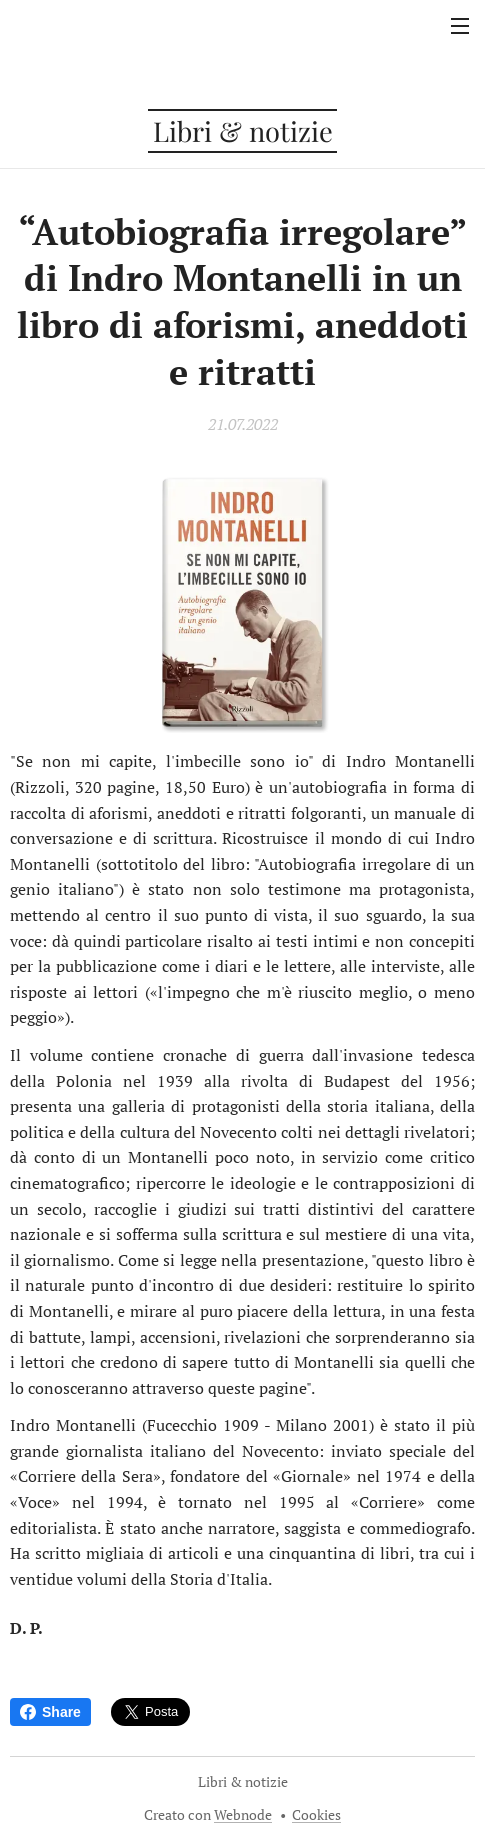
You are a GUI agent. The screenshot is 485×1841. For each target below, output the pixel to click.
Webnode (243, 1814)
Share (50, 1712)
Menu (460, 26)
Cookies (316, 1814)
